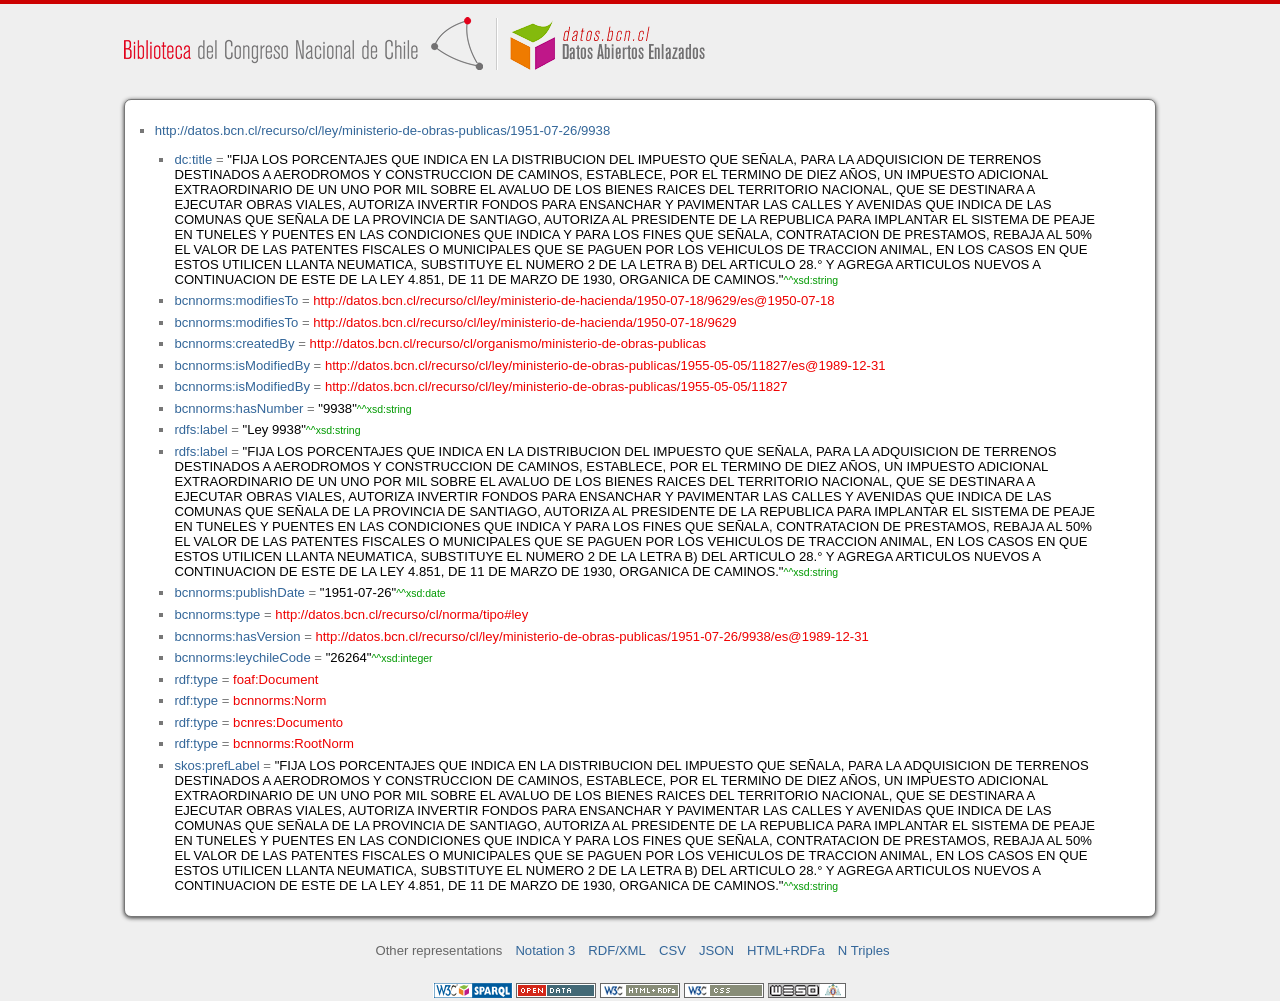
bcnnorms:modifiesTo (236, 300)
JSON (716, 950)
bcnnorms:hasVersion (237, 636)
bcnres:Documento (288, 722)
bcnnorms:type (217, 614)
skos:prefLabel (216, 765)
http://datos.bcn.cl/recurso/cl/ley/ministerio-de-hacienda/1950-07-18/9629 (524, 322)
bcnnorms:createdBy (234, 343)
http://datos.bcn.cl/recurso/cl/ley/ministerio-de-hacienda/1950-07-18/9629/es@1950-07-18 (573, 300)
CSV (672, 950)
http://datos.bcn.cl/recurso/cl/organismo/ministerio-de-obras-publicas (508, 343)
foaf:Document (275, 679)
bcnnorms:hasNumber (238, 408)
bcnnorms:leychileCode (242, 657)
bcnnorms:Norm (279, 700)
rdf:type (196, 679)
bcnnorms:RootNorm (293, 743)
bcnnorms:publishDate (239, 592)
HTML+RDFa (786, 950)
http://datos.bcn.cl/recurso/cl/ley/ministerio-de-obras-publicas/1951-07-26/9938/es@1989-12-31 (591, 636)
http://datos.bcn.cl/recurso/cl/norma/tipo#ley (401, 614)
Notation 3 (545, 950)
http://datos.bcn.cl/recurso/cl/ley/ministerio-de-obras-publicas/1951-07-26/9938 (382, 130)
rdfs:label (200, 429)
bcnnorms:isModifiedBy (242, 365)
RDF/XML (617, 950)
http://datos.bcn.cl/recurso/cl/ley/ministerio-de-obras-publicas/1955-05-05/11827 (556, 386)
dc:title (193, 159)
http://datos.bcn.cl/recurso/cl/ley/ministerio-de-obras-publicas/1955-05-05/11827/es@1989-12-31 (605, 365)
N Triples (864, 950)
